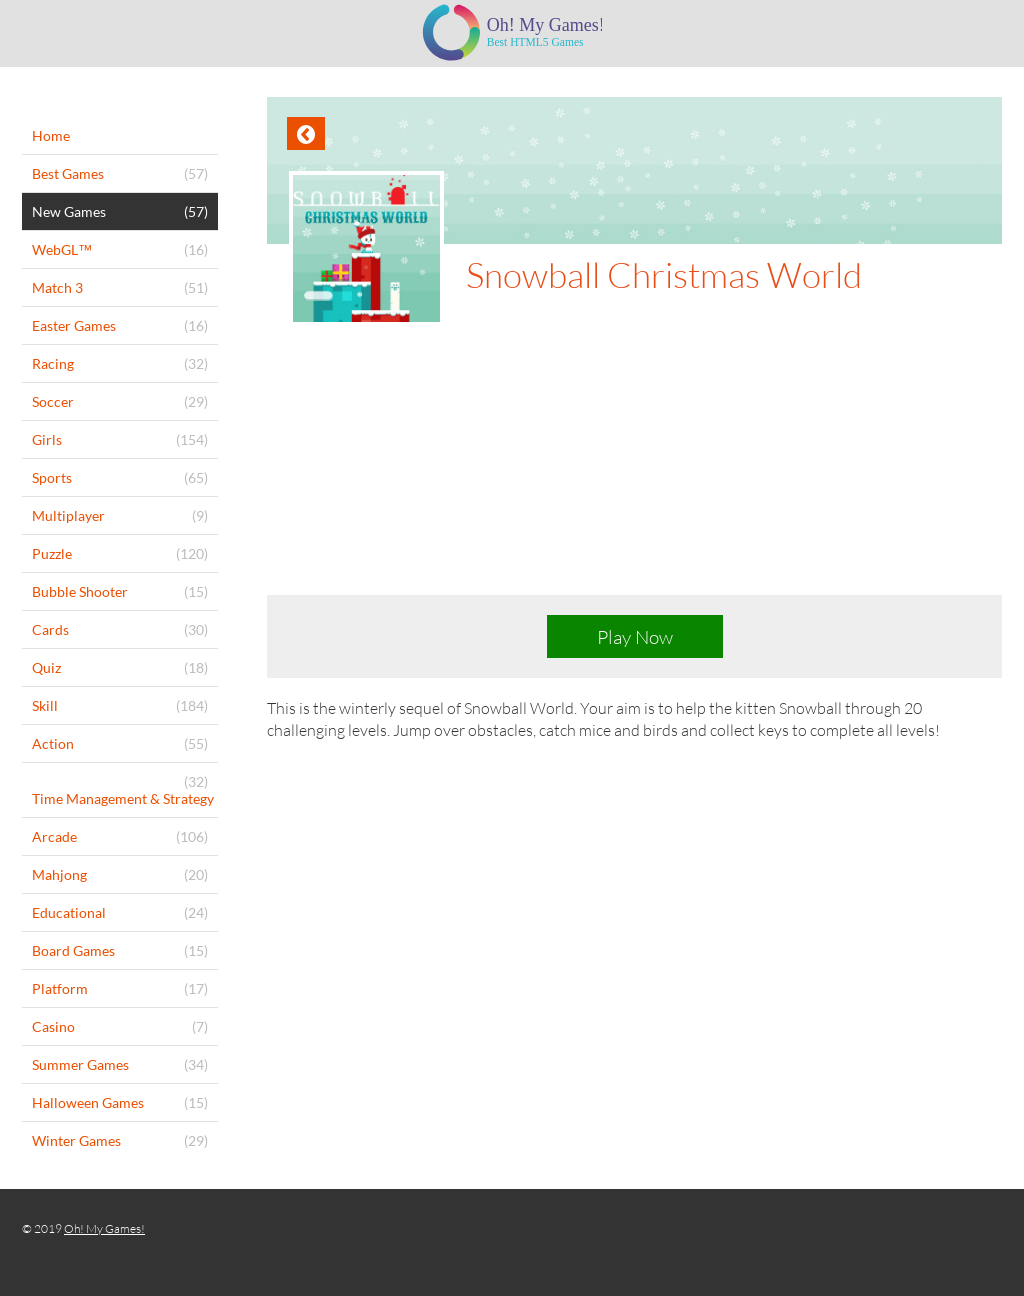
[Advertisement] (634, 476)
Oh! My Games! (104, 1228)
